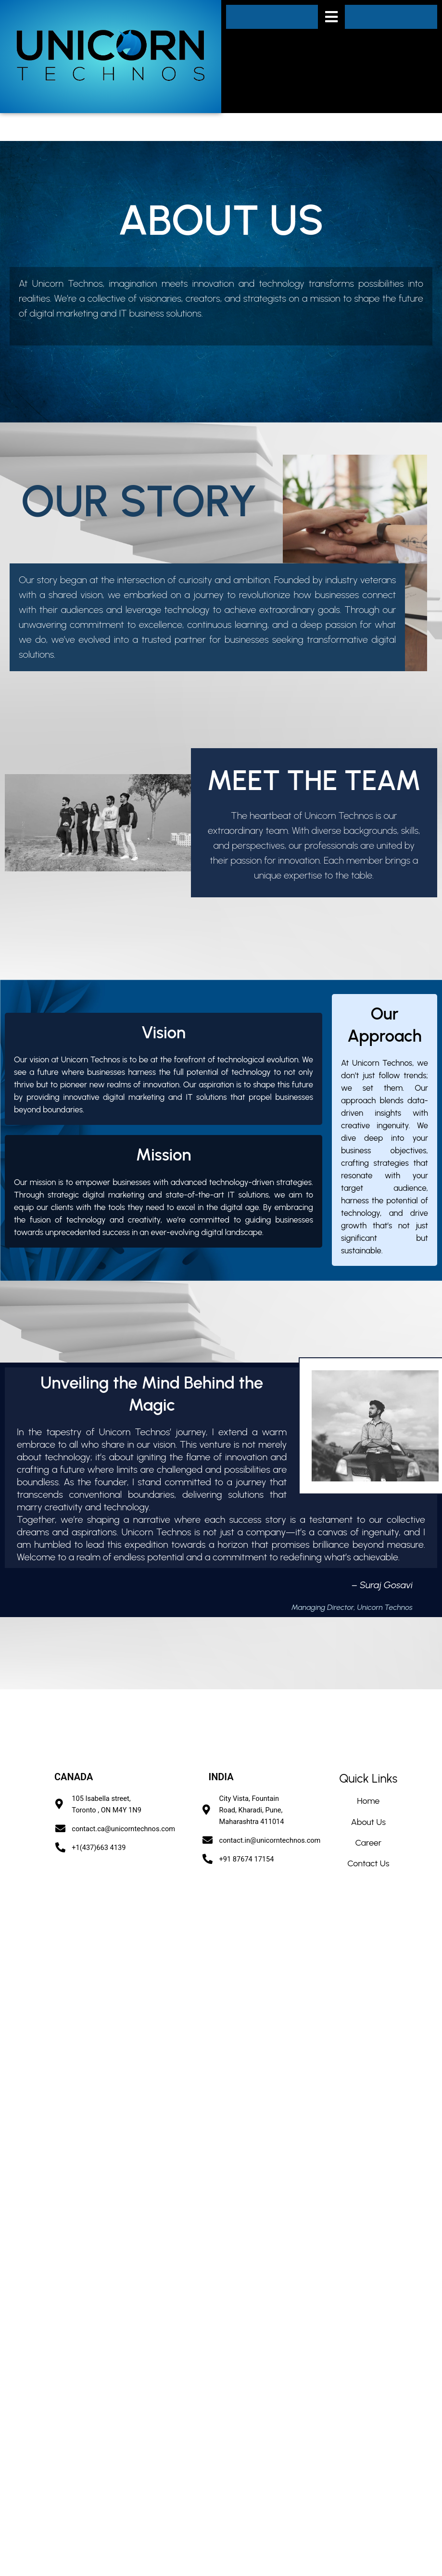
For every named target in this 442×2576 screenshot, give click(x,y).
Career (368, 1842)
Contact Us (368, 1863)
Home (368, 1801)
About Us (368, 1822)
